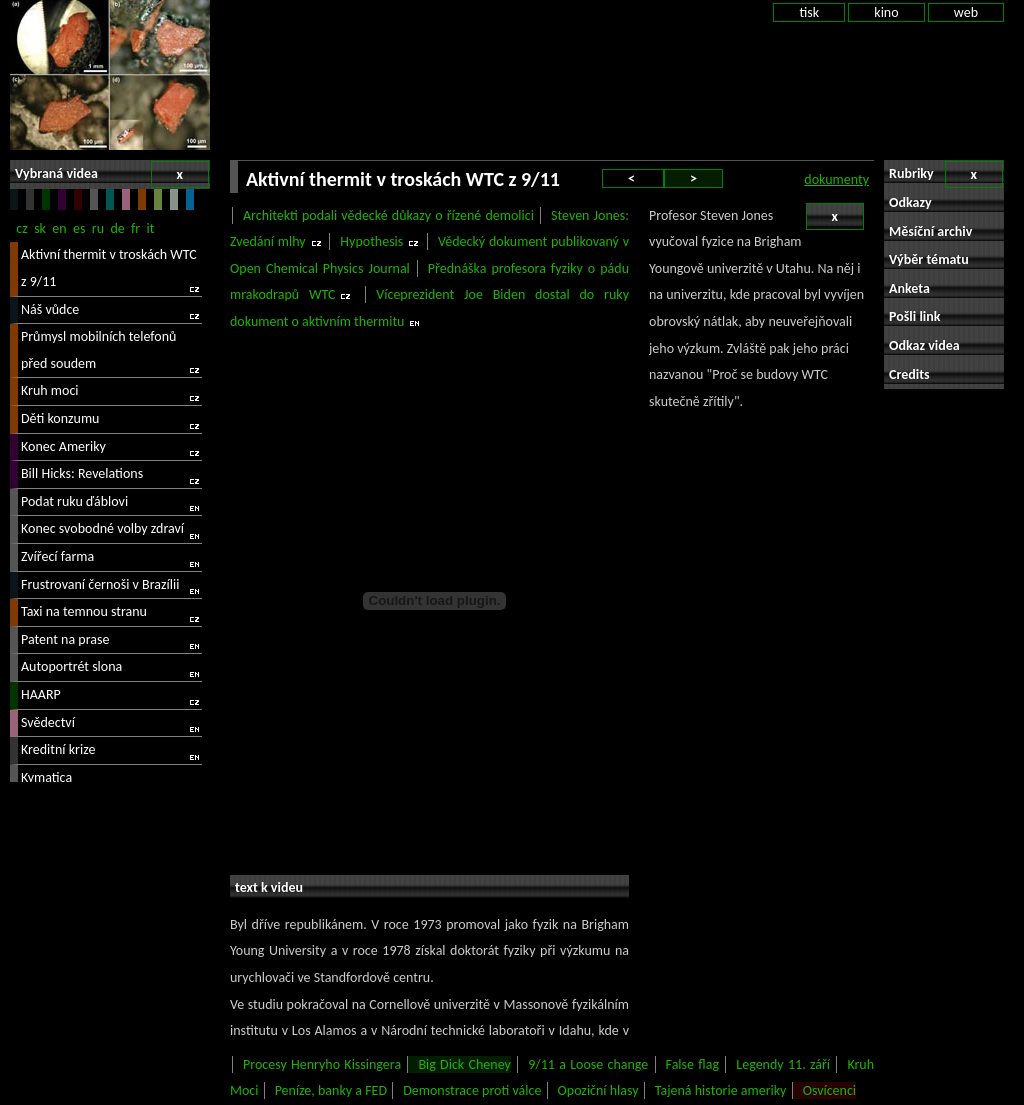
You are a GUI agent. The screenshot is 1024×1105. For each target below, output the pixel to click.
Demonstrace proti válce (472, 1090)
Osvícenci (829, 1090)
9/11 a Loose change (588, 1064)
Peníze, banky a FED (331, 1090)
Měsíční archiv (930, 231)
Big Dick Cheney (464, 1064)
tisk (809, 12)
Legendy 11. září (783, 1064)
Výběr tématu (929, 259)
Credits (909, 374)
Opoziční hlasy (598, 1090)
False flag (692, 1064)
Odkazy (910, 202)
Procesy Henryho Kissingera (322, 1064)
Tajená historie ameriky (721, 1090)
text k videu (269, 887)
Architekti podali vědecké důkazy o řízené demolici (388, 215)
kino (886, 12)
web (966, 12)
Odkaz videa (924, 345)
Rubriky (946, 174)
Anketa (909, 288)
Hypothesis (371, 241)
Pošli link (915, 316)
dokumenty (836, 179)
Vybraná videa (112, 174)
